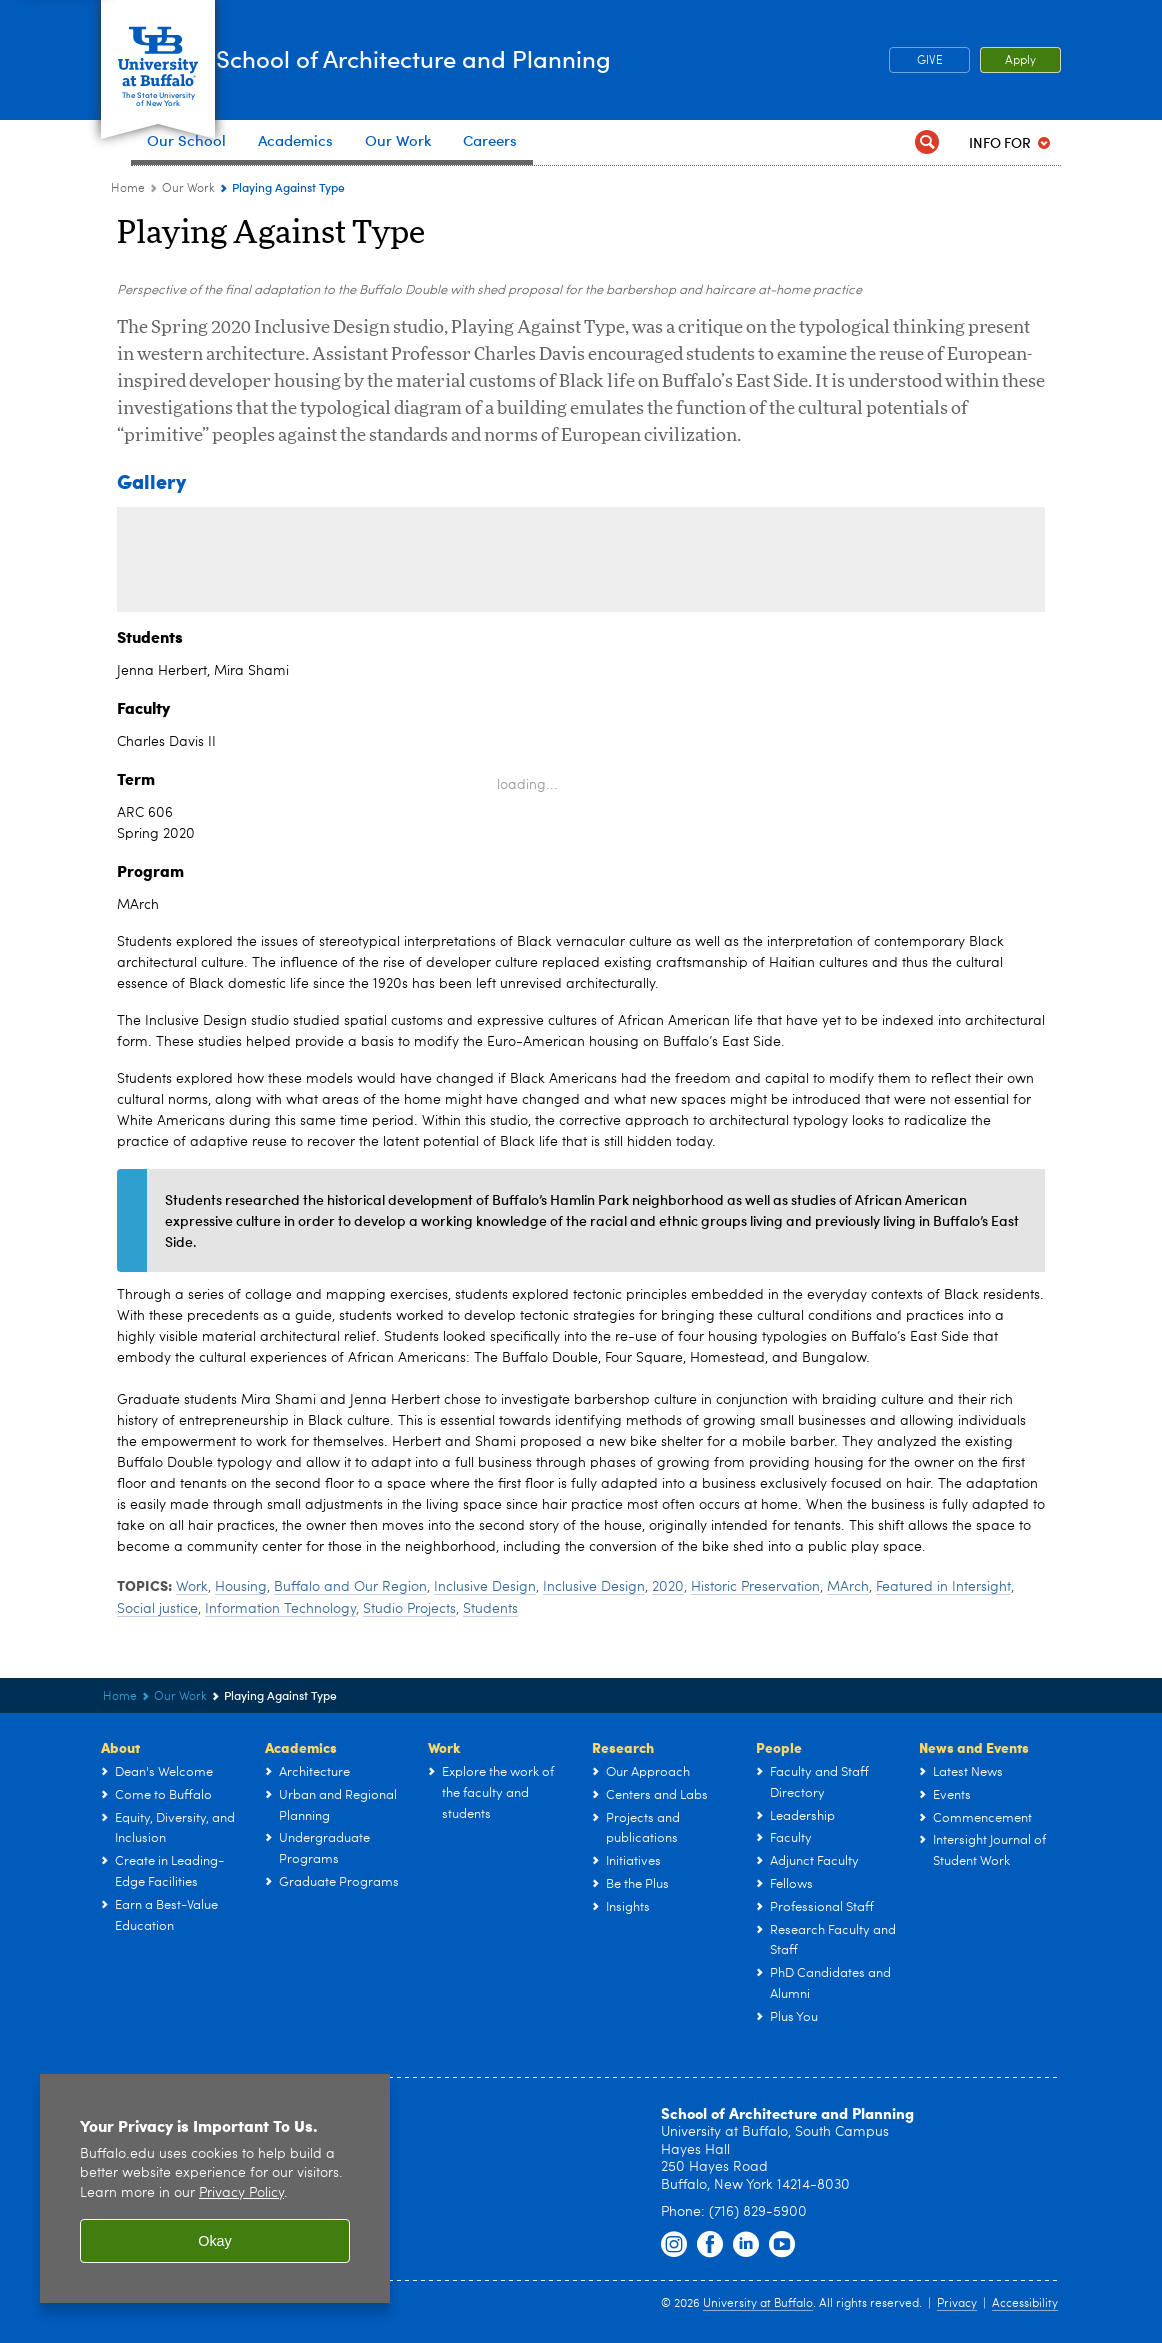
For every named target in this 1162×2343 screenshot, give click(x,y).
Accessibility (1025, 2304)
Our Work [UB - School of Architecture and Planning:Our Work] (188, 189)
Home (128, 189)
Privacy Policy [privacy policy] (241, 2193)
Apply (1020, 61)
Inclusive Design (485, 1587)
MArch (848, 1587)
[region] (215, 2188)
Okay (215, 2241)
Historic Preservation (755, 1587)
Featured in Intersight (943, 1587)
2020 (668, 1587)
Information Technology (280, 1609)
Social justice (157, 1609)
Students (490, 1609)
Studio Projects (409, 1609)
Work (192, 1587)
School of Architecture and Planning (544, 58)
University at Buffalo (758, 2304)
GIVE (930, 61)
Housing (241, 1587)
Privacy (957, 2304)
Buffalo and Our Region (350, 1587)
